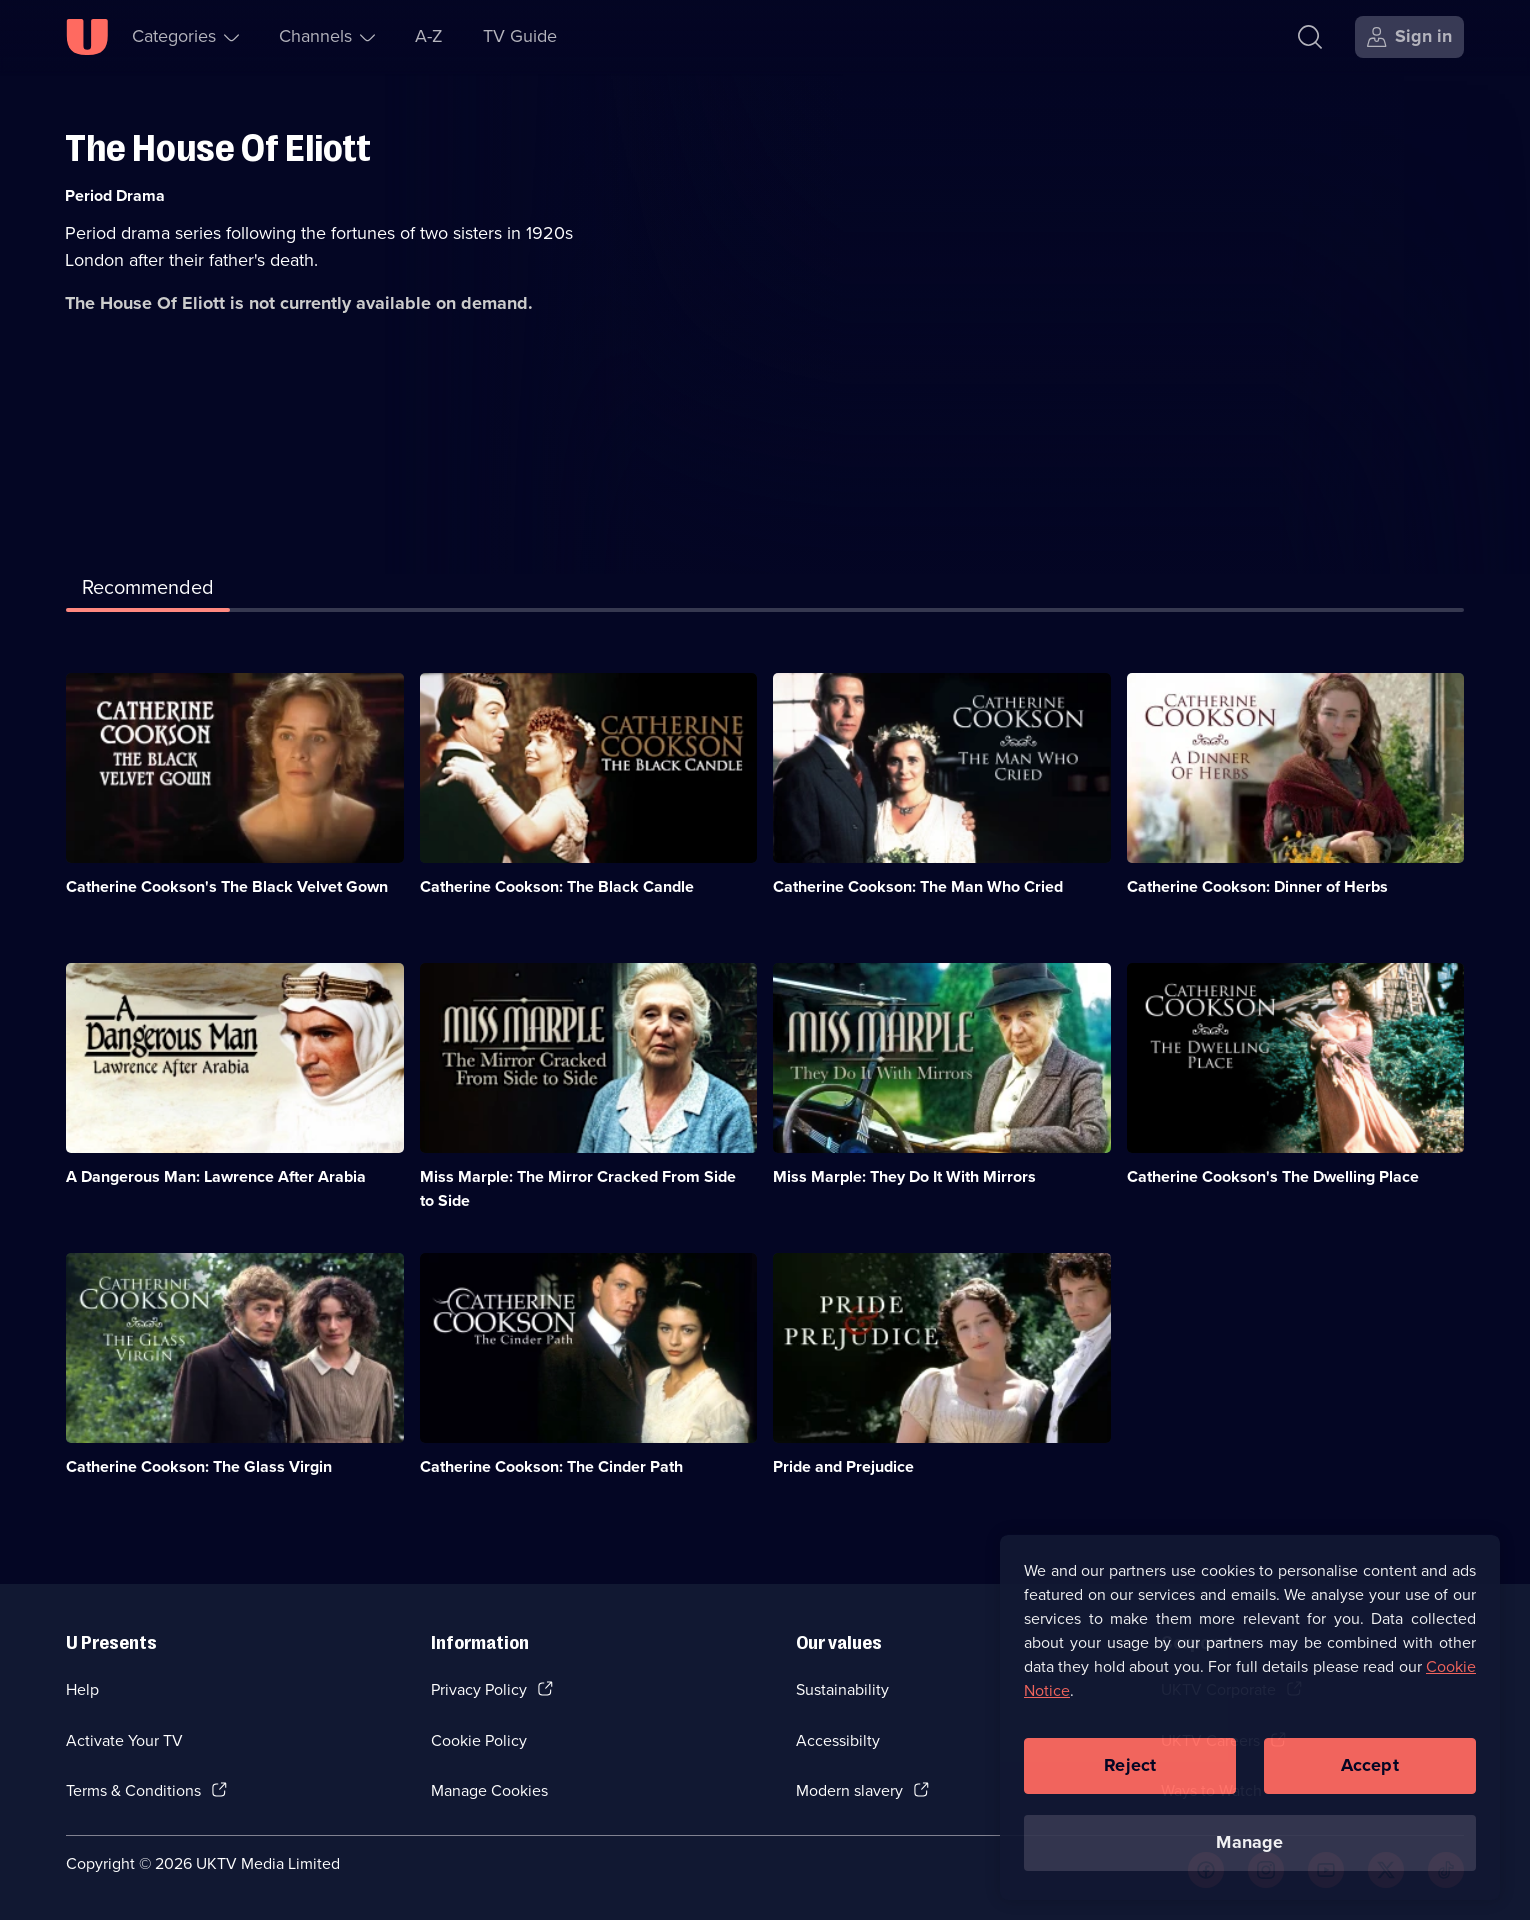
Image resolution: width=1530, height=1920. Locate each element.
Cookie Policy (479, 1740)
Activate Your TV (124, 1740)
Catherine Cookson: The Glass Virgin (199, 1466)
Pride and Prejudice (843, 1466)
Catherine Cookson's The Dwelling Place (1273, 1176)
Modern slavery (849, 1790)
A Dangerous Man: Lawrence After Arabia (216, 1176)
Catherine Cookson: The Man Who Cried (918, 886)
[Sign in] (1409, 37)
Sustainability (842, 1689)
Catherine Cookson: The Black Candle (557, 886)
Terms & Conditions (133, 1790)
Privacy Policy (479, 1689)
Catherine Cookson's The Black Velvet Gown (227, 886)
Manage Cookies (489, 1790)
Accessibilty (838, 1740)
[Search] (1310, 37)
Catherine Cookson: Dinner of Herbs (1257, 886)
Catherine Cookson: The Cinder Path (551, 1466)
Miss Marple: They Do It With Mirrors (904, 1176)
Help (82, 1689)
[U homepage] (87, 37)
